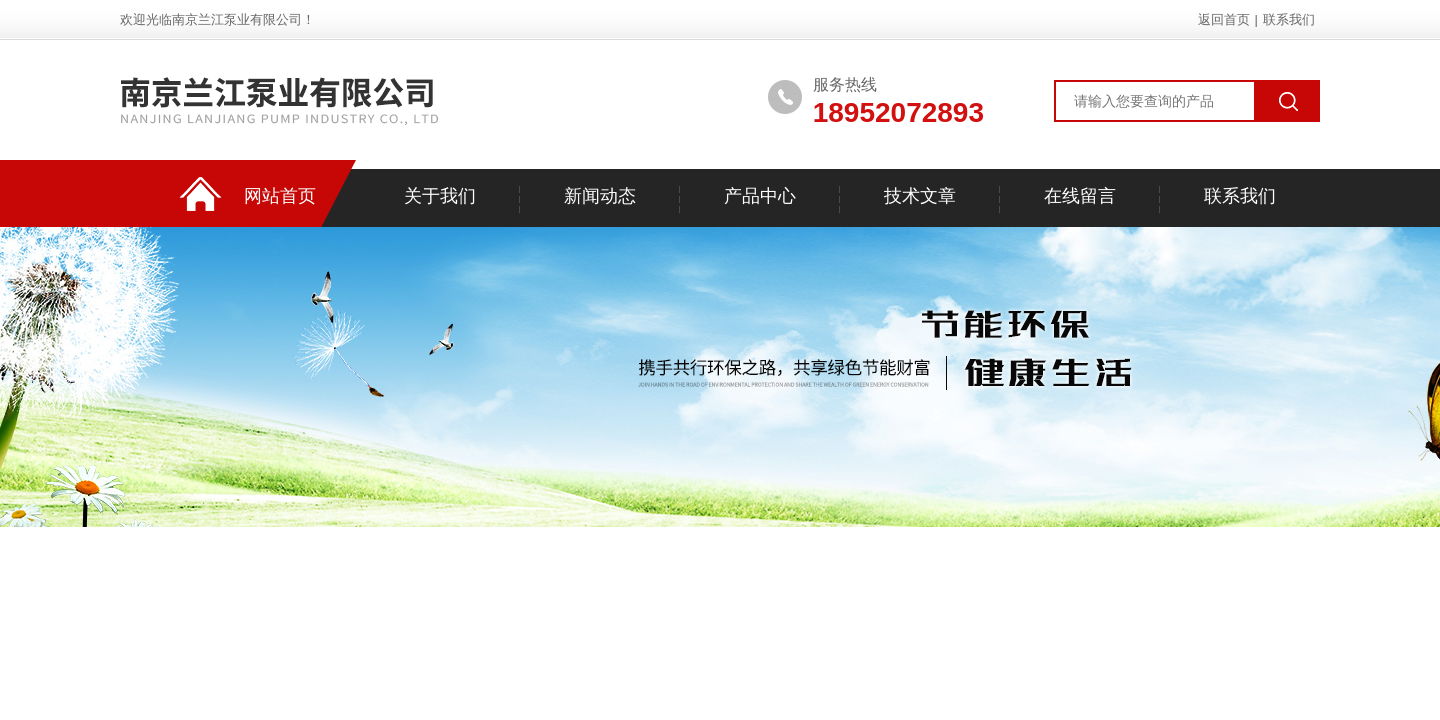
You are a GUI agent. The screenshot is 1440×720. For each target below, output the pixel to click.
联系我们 (1289, 19)
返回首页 (1224, 19)
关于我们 (440, 196)
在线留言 (1080, 196)
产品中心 (760, 196)
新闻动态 (600, 196)
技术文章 (920, 196)
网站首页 (280, 196)
